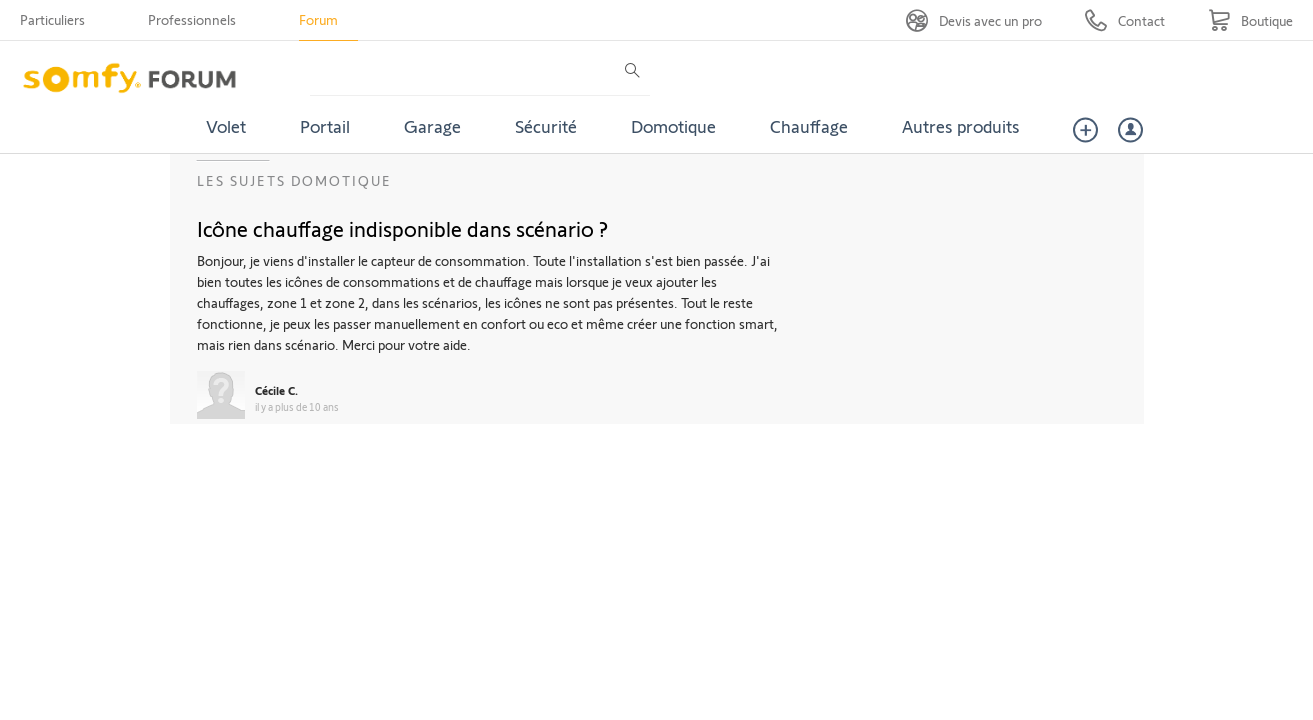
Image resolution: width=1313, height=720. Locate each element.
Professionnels (192, 19)
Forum (318, 19)
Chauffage (809, 126)
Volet (226, 126)
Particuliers (52, 19)
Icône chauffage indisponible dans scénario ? (402, 228)
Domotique (673, 126)
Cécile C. (276, 390)
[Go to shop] (1250, 20)
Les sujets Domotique (294, 180)
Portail (325, 126)
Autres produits (961, 126)
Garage (432, 126)
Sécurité (546, 126)
